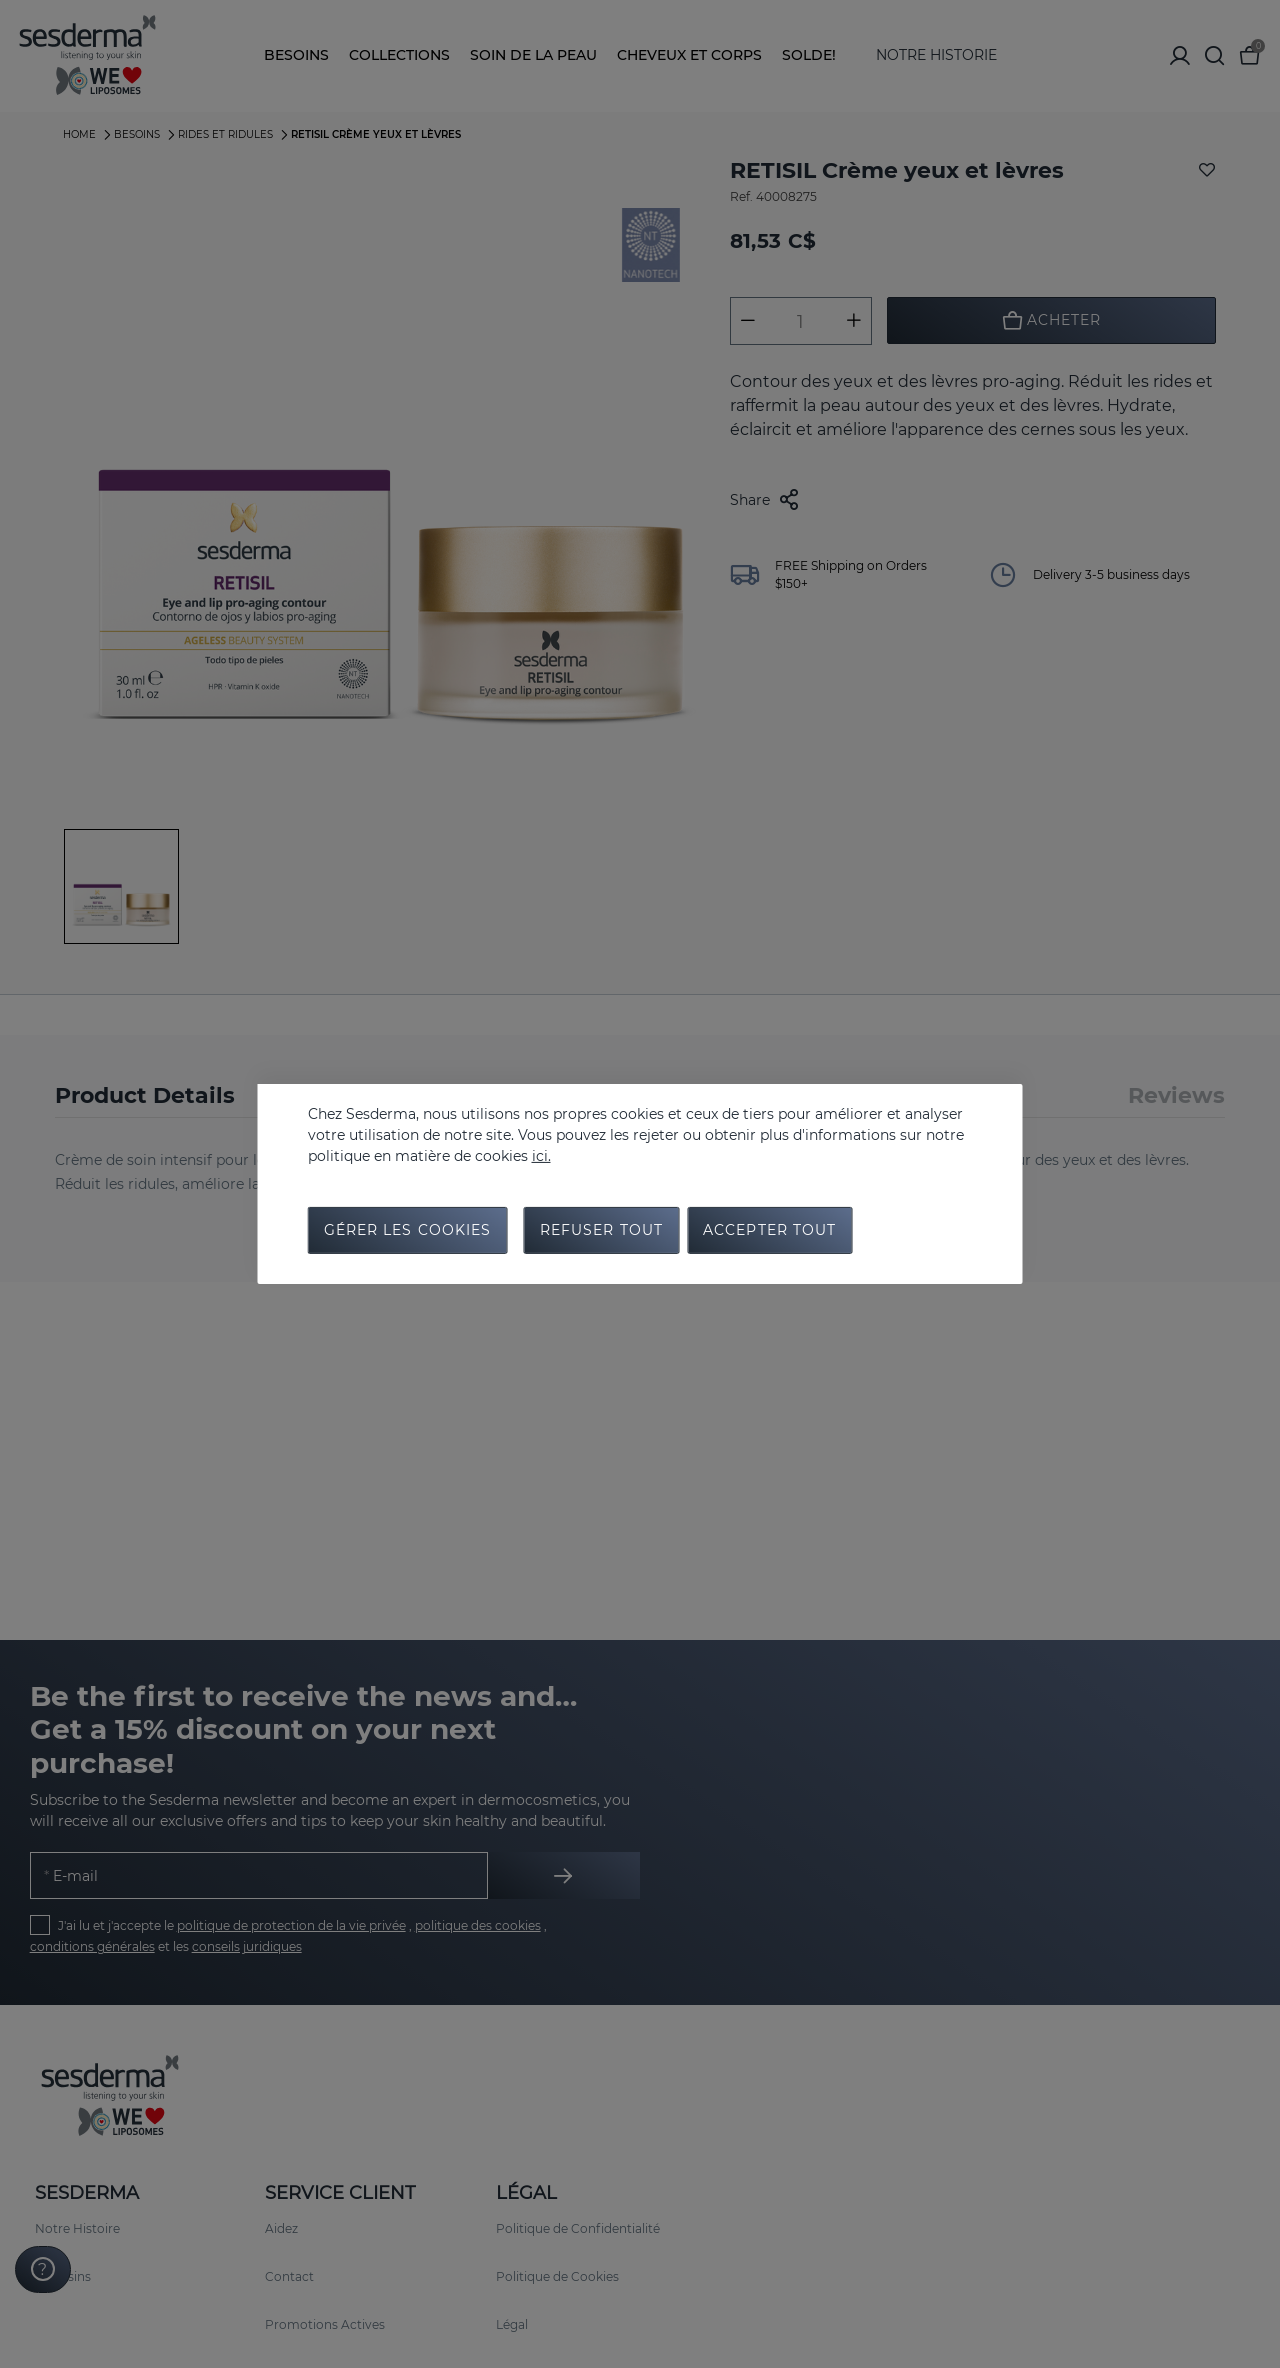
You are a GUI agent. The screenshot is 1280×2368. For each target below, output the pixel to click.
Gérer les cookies (408, 1231)
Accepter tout (770, 1231)
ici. (541, 1155)
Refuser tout (601, 1231)
